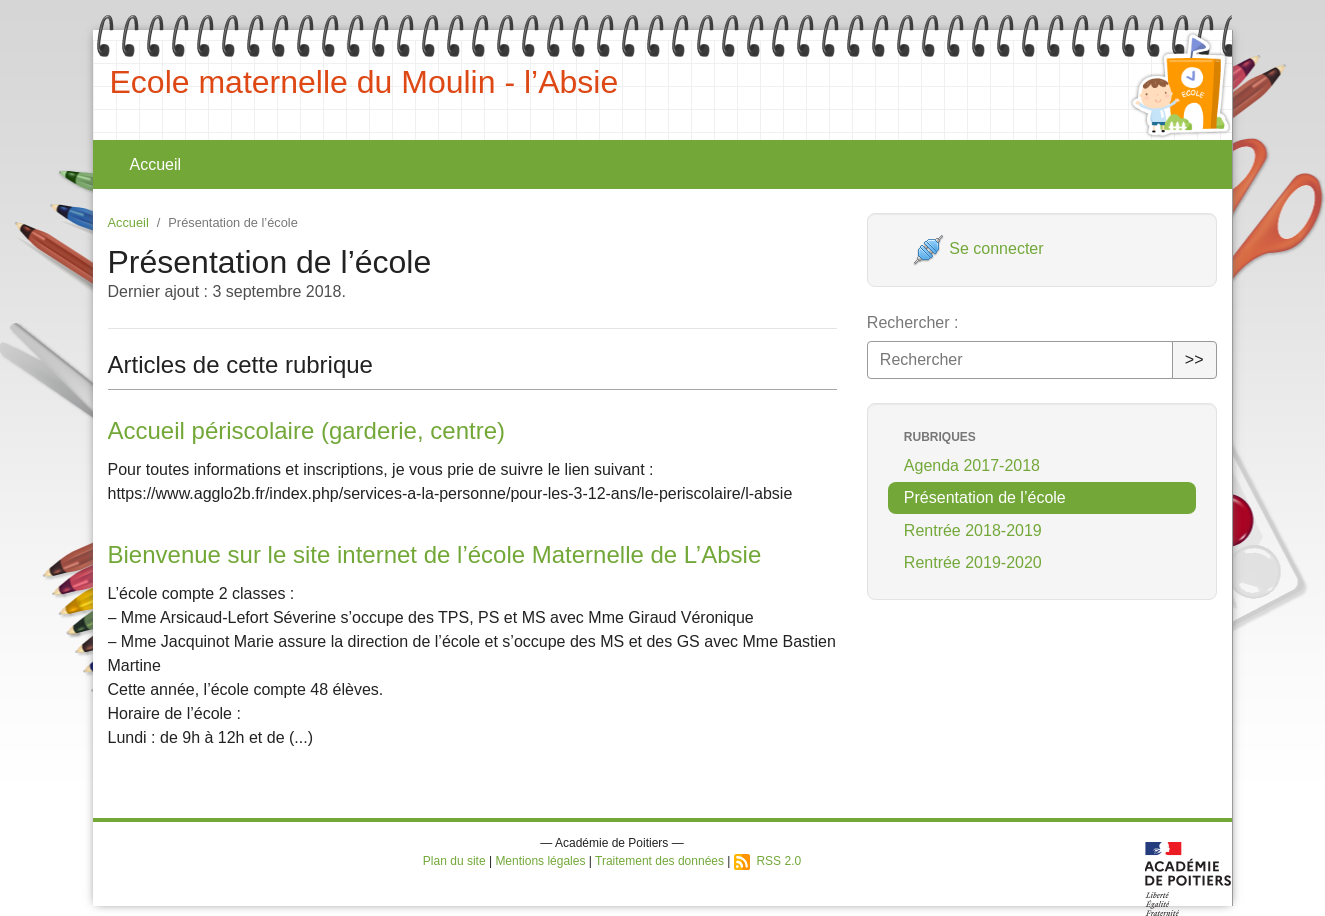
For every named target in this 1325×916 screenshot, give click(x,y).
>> (1194, 359)
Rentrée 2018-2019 (973, 530)
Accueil (156, 164)
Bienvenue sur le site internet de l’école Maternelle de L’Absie (435, 554)
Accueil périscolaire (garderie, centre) (307, 430)
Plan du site (454, 861)
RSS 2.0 (767, 861)
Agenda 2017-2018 (972, 465)
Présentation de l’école (985, 497)
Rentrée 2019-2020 (973, 562)
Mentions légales (540, 861)
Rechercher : (913, 322)
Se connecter (978, 248)
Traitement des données (659, 861)
